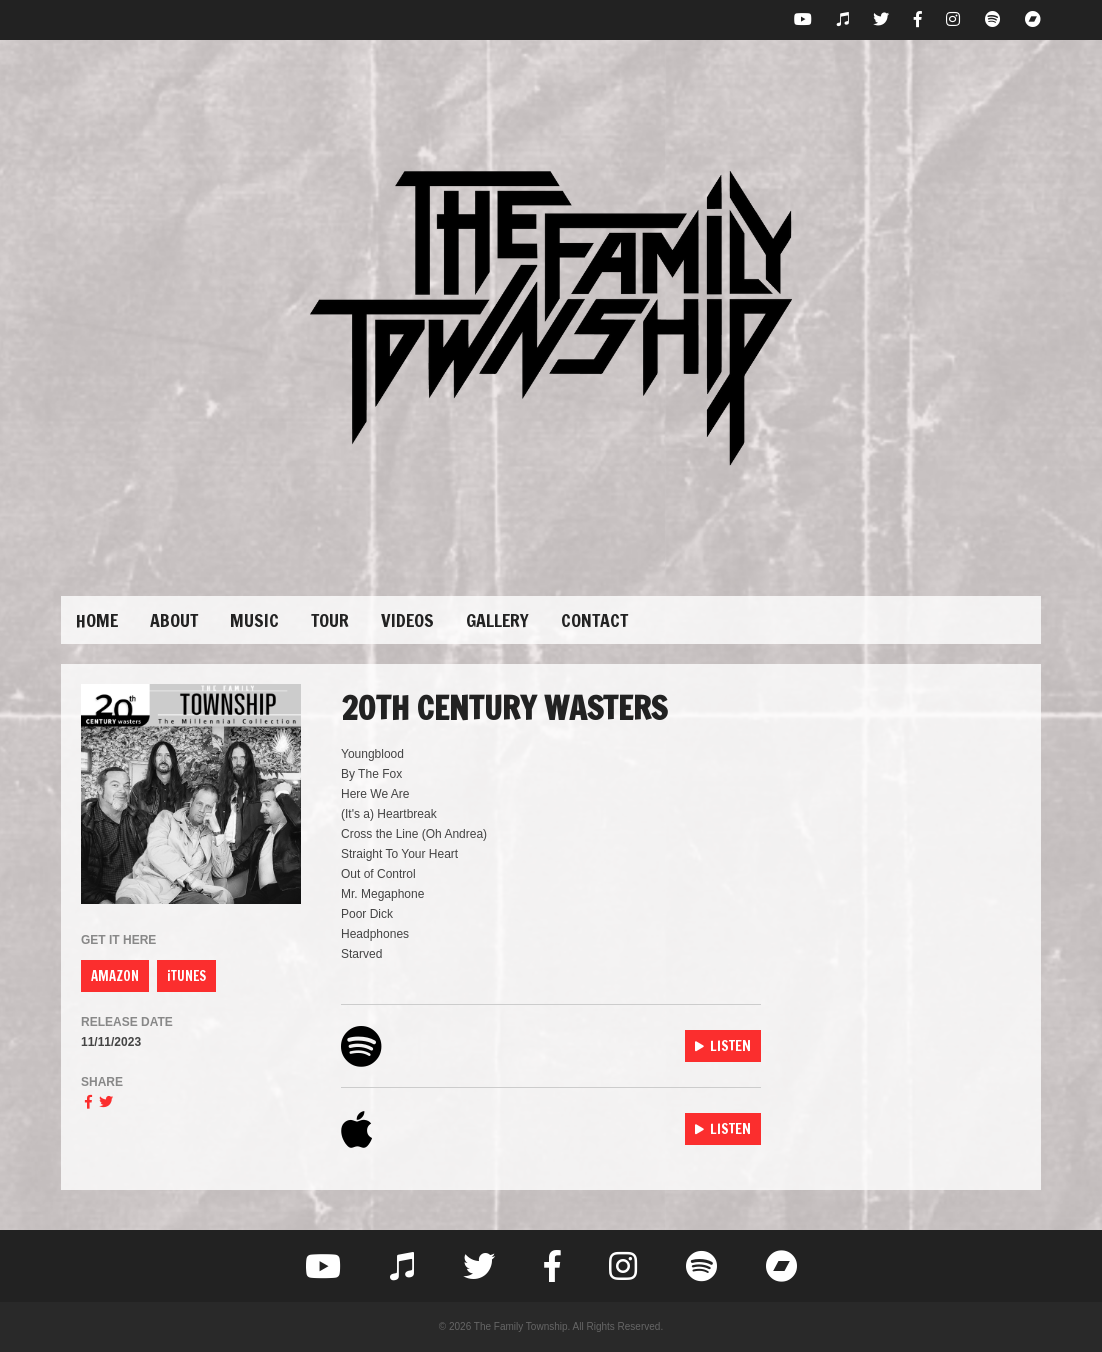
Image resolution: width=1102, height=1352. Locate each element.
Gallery (497, 620)
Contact (594, 620)
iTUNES (186, 976)
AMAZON (115, 976)
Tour (330, 620)
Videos (407, 620)
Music (254, 620)
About (174, 620)
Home (97, 620)
